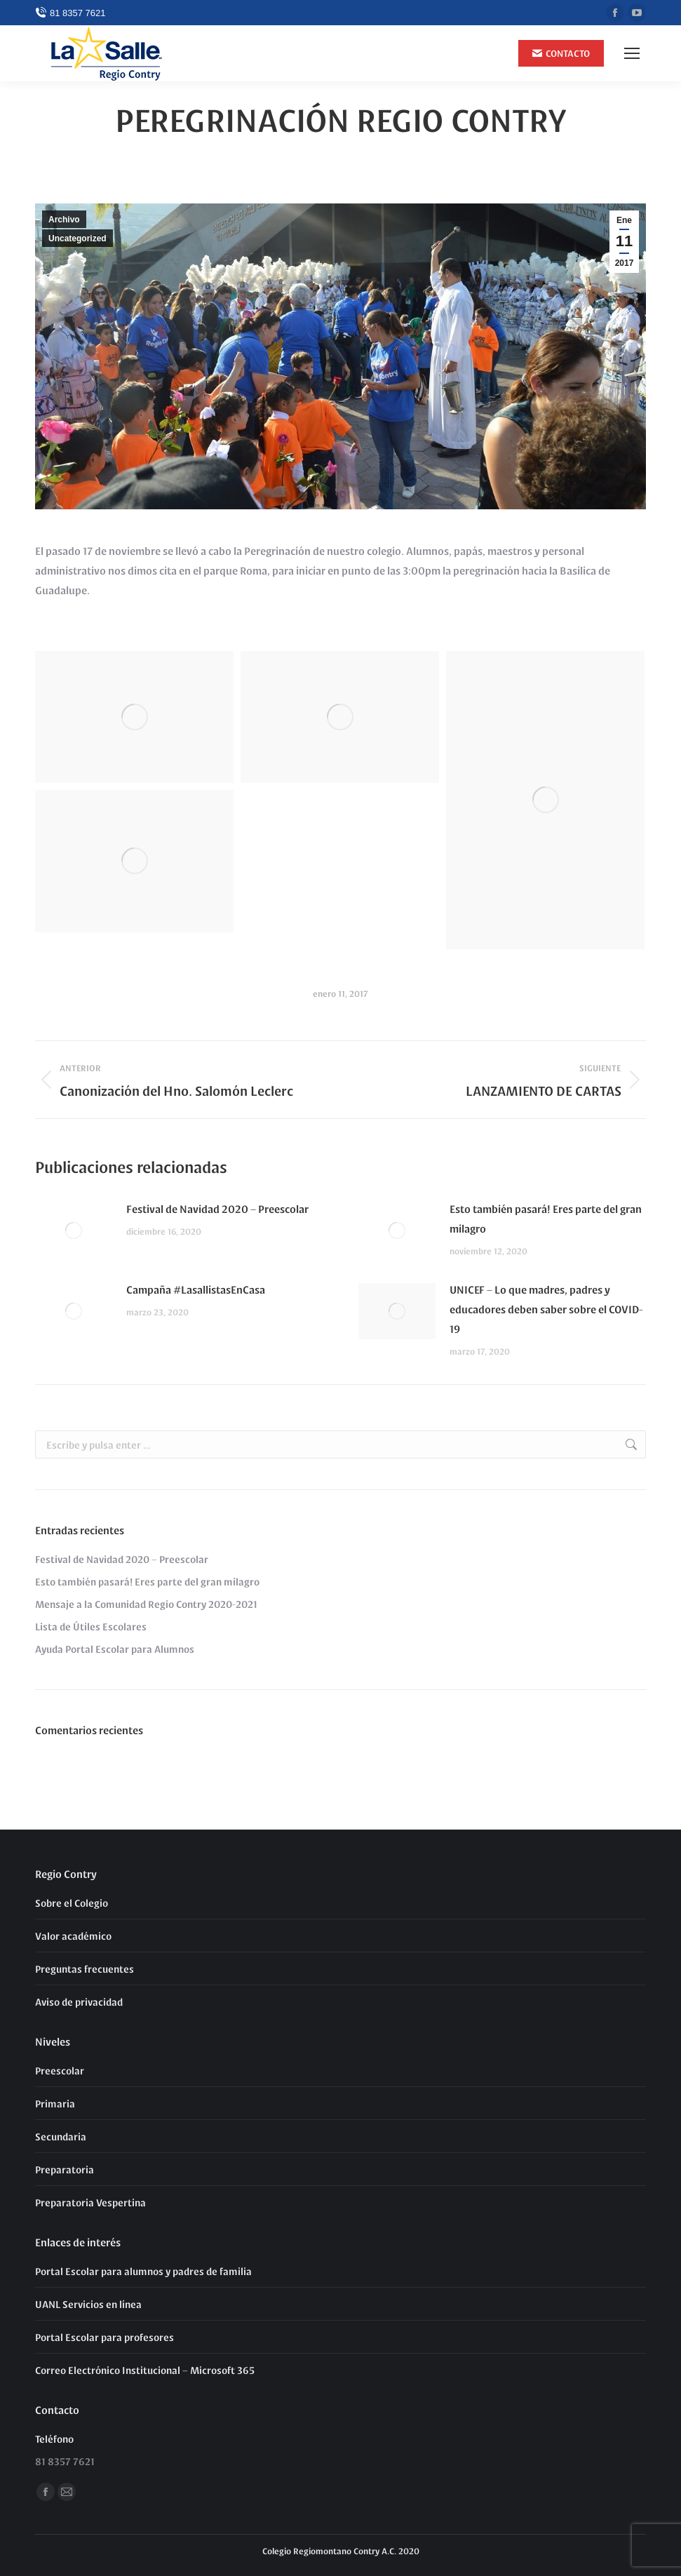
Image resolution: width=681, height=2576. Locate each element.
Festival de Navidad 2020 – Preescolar (217, 1208)
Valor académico (73, 1935)
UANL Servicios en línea (88, 2303)
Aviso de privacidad (79, 2001)
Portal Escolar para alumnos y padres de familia (143, 2271)
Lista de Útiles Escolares (91, 1626)
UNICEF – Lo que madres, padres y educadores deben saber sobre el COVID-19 (546, 1308)
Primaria (55, 2103)
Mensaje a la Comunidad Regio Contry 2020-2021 (146, 1603)
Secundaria (60, 2136)
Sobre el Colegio (71, 1902)
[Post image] (73, 1230)
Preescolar (59, 2070)
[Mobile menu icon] (632, 53)
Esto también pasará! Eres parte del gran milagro (546, 1218)
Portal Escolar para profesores (104, 2336)
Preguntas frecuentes (84, 1968)
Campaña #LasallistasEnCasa (195, 1289)
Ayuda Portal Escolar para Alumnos (114, 1648)
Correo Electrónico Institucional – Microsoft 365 (145, 2369)
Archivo (64, 219)
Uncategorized (77, 238)
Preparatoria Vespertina (90, 2202)
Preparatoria (64, 2169)
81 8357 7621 (70, 13)
